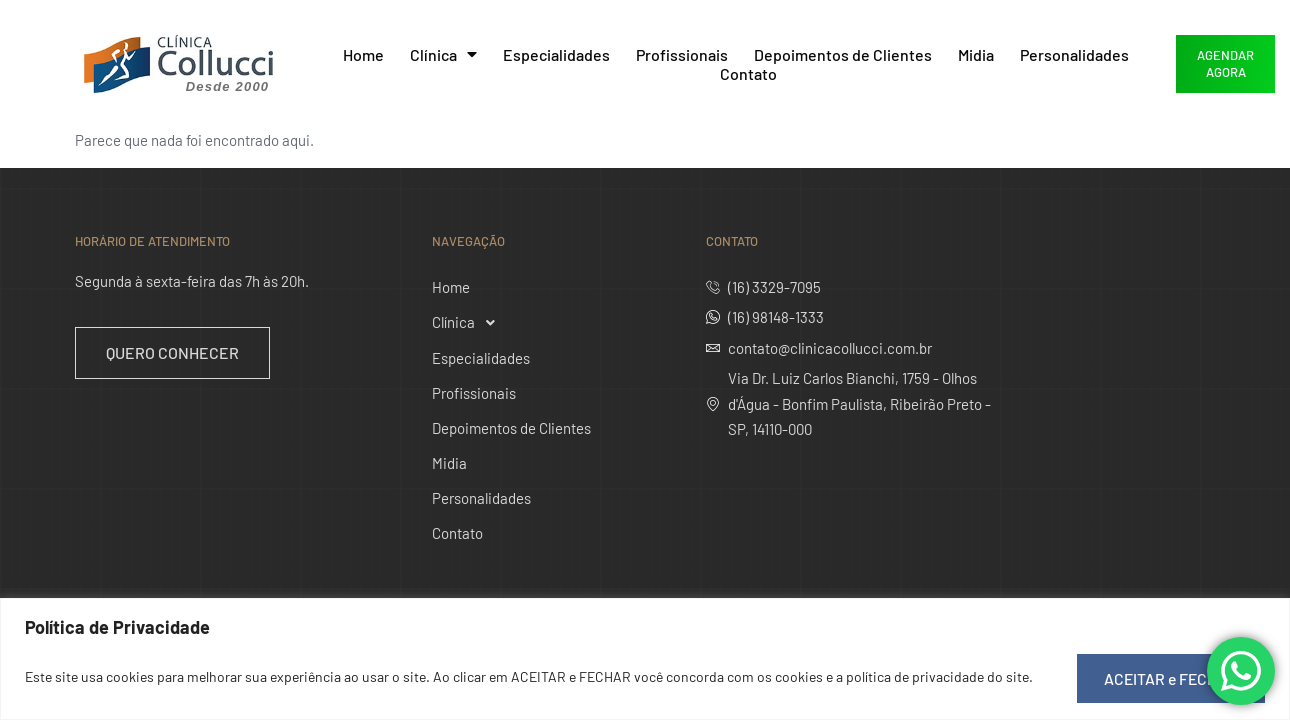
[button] (541, 323)
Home (363, 54)
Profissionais (682, 54)
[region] (645, 659)
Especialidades (556, 54)
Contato (748, 73)
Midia (976, 54)
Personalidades (1074, 54)
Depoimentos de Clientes (843, 54)
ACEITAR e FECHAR (1166, 676)
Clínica (443, 54)
